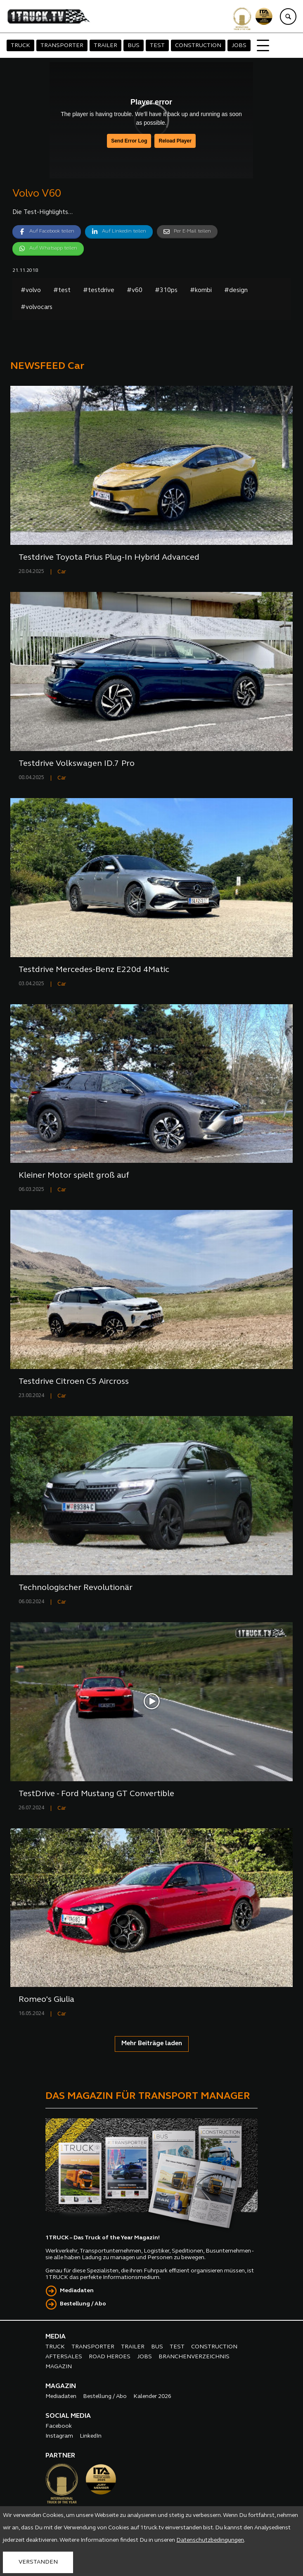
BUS (134, 46)
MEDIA (55, 2337)
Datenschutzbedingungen (210, 2540)
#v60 (134, 291)
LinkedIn (91, 2436)
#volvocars (36, 307)
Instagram (59, 2436)
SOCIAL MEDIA (68, 2416)
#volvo (31, 291)
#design (236, 291)
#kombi (201, 291)
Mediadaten (77, 2291)
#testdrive (98, 291)
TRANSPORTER (61, 46)
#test (62, 291)
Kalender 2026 (152, 2396)
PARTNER (60, 2455)
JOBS (239, 46)
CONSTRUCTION (198, 46)
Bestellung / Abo (83, 2304)
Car (61, 572)
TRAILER (105, 46)
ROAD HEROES (109, 2357)
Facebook (58, 2426)
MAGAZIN (58, 2367)
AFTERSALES (63, 2357)
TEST (157, 46)
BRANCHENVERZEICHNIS (194, 2357)
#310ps (166, 291)
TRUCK (20, 46)
